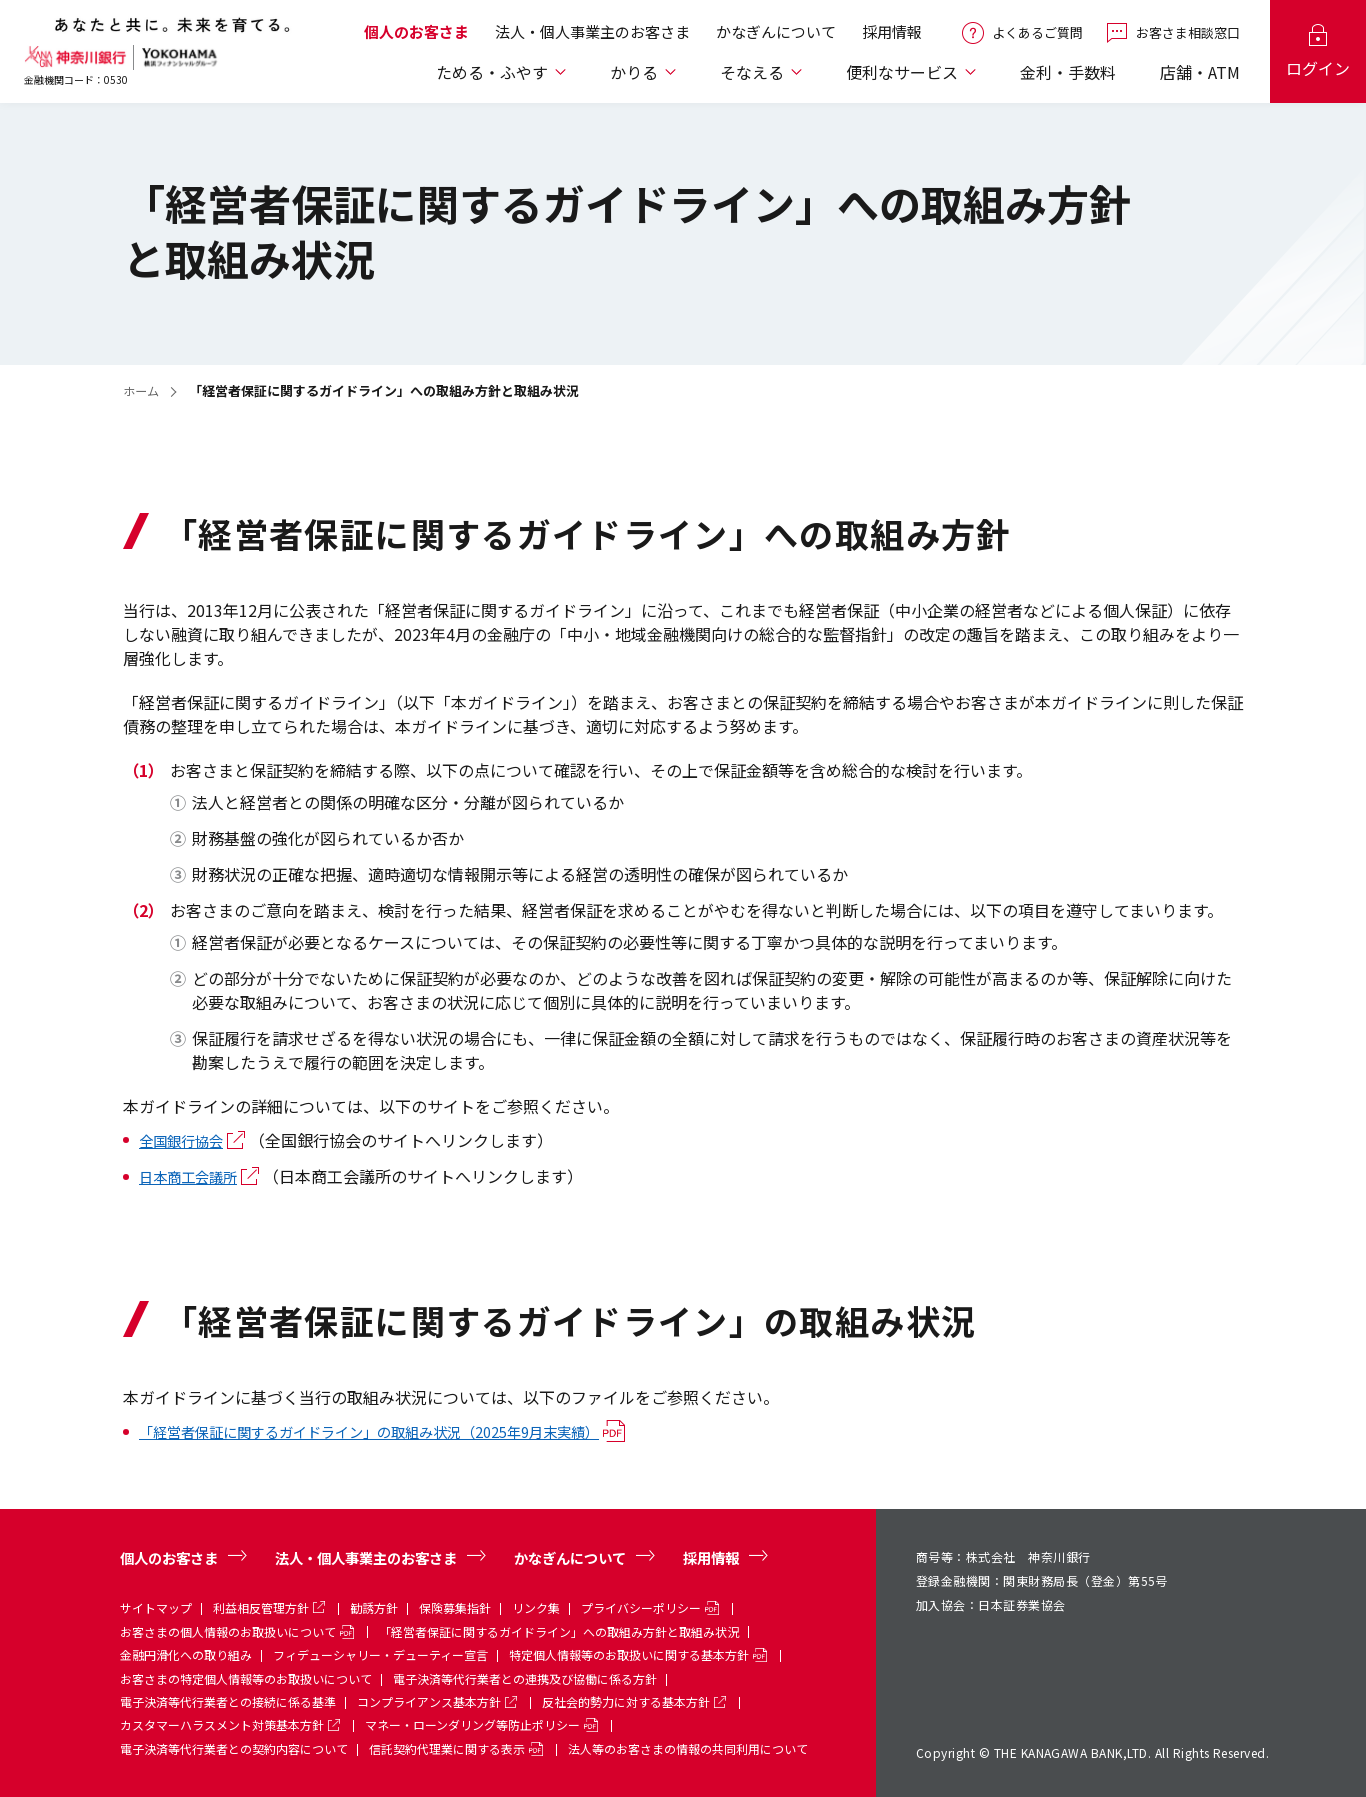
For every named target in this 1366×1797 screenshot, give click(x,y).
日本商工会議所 (195, 1176)
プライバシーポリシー (641, 1606)
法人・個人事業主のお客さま (592, 37)
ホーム (142, 390)
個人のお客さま (416, 37)
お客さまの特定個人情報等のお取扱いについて (246, 1677)
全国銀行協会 (187, 1140)
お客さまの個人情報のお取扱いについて (228, 1630)
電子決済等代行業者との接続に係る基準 (228, 1701)
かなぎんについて (776, 37)
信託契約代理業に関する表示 (447, 1747)
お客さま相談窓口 (1188, 38)
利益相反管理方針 (261, 1606)
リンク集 (536, 1606)
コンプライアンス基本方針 (429, 1701)
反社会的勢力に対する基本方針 (626, 1701)
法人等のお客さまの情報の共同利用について (688, 1747)
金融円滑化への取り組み (186, 1654)
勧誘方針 (374, 1606)
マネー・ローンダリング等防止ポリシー (472, 1724)
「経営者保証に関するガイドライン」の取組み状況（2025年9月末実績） (401, 1431)
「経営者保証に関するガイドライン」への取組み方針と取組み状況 (559, 1630)
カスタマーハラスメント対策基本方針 (222, 1724)
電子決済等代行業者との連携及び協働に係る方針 (525, 1677)
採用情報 (892, 37)
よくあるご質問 (1037, 38)
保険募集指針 (455, 1606)
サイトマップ (156, 1606)
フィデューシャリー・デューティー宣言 (380, 1654)
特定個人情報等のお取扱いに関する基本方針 (629, 1654)
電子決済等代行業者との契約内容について (234, 1747)
